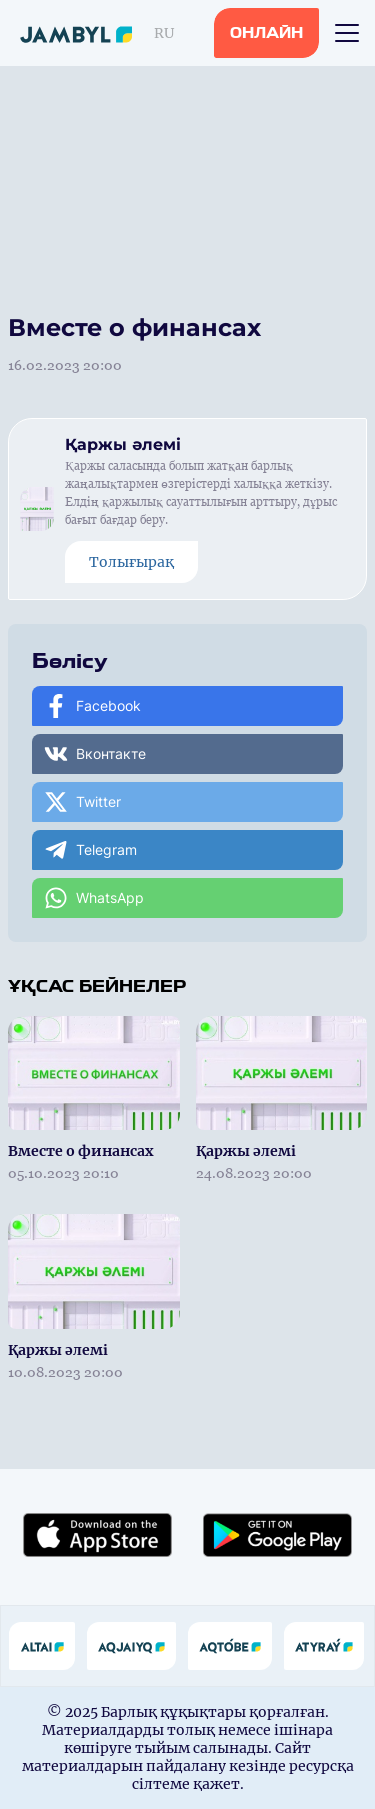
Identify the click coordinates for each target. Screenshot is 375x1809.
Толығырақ (131, 562)
